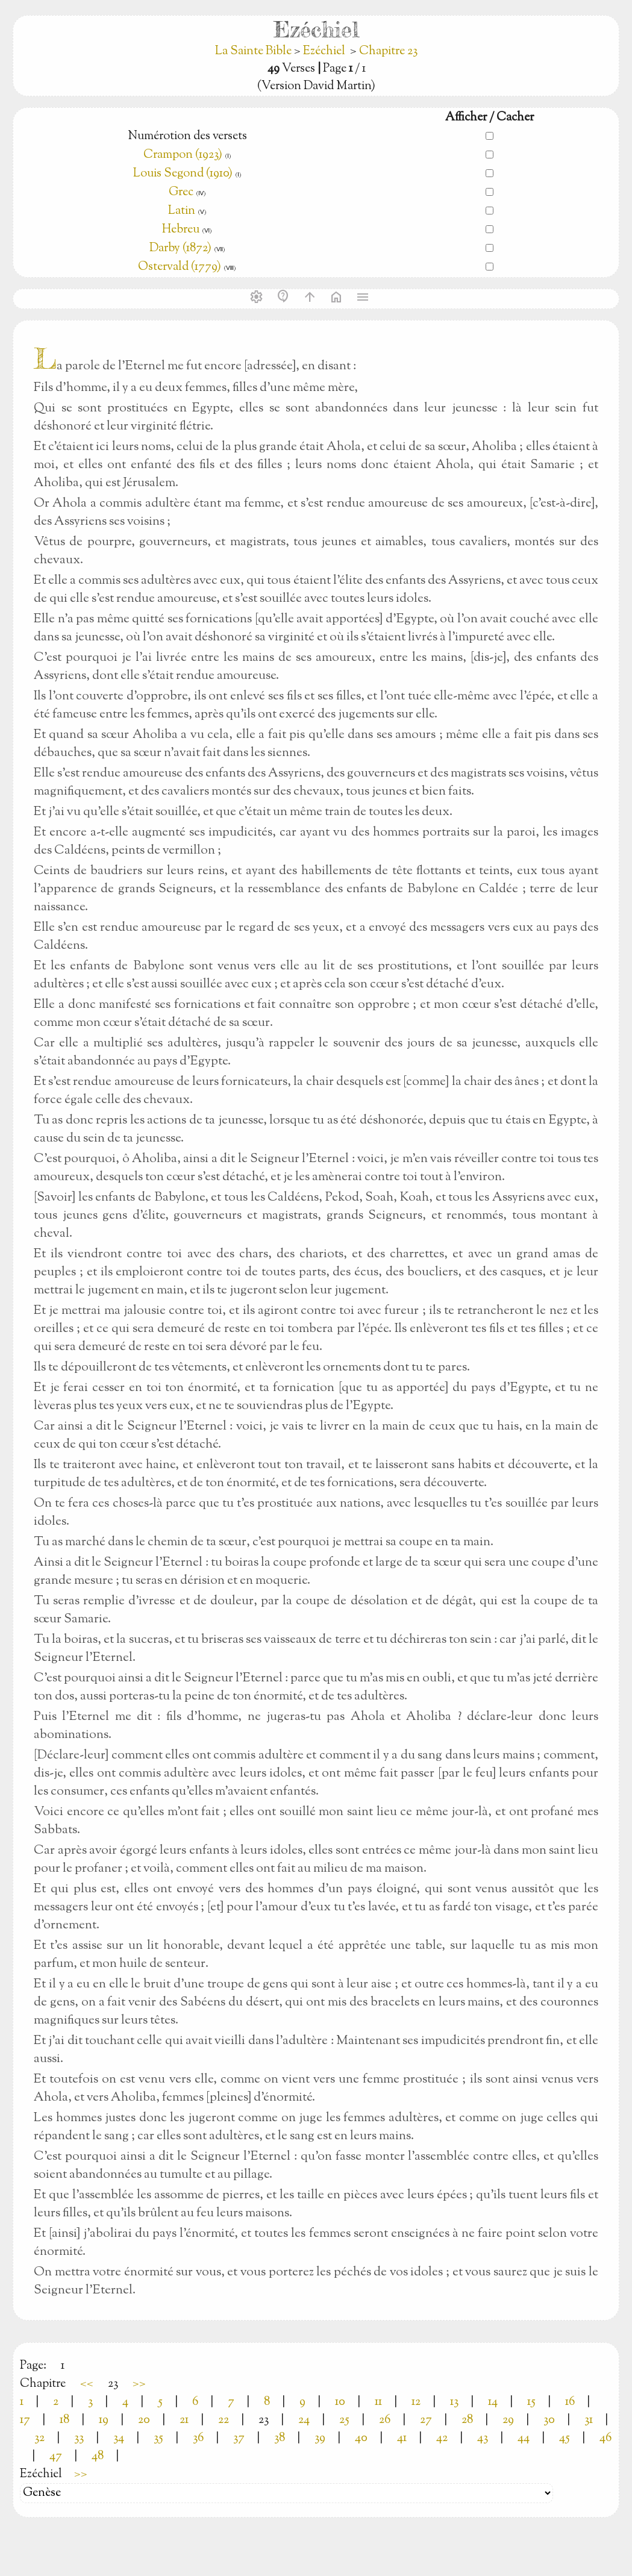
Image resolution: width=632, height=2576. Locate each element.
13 (454, 2402)
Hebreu (180, 230)
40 (361, 2438)
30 (549, 2420)
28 (467, 2420)
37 (239, 2438)
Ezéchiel (324, 51)
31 (588, 2420)
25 (344, 2420)
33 (79, 2438)
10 (340, 2402)
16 (570, 2402)
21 (184, 2420)
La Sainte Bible (254, 51)
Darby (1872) (180, 248)
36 (198, 2438)
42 (442, 2438)
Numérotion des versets (187, 136)
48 (98, 2456)
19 (103, 2420)
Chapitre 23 (388, 51)
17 (25, 2420)
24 (304, 2420)
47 (55, 2456)
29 (508, 2420)
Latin (181, 211)
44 (524, 2438)
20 (144, 2420)
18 (64, 2420)
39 (319, 2438)
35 (158, 2438)
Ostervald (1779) (179, 267)
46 (605, 2438)
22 (223, 2420)
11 (378, 2402)
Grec (181, 192)
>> (139, 2384)
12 (416, 2402)
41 (402, 2438)
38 (279, 2438)
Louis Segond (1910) (184, 174)
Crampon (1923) (182, 155)
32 (39, 2438)
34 (118, 2438)
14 (493, 2402)
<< (86, 2384)
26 (384, 2420)
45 (564, 2438)
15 (531, 2402)
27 (426, 2420)
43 (482, 2438)
